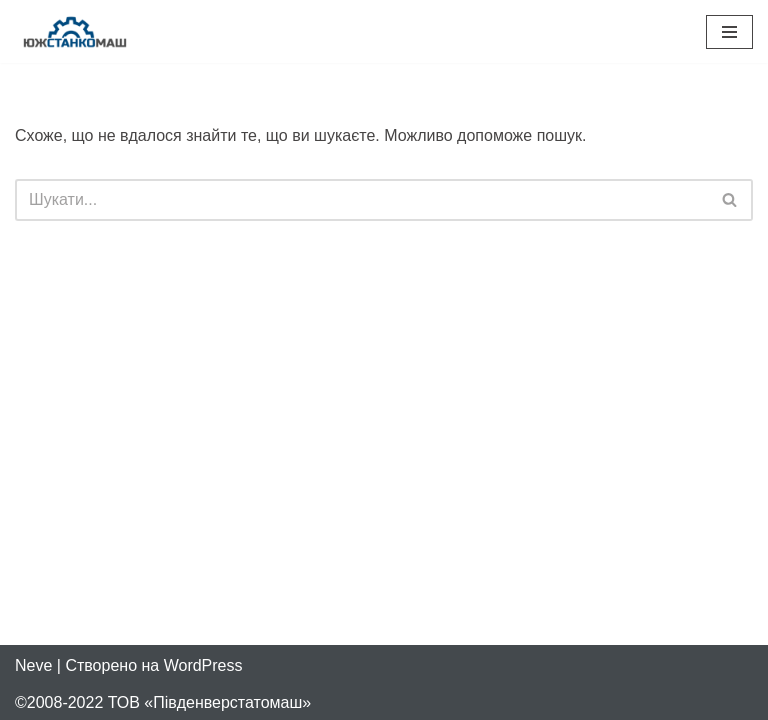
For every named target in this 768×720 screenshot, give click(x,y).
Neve (33, 665)
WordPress (203, 665)
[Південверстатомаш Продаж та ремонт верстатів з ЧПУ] (75, 31)
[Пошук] (361, 200)
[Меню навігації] (729, 32)
